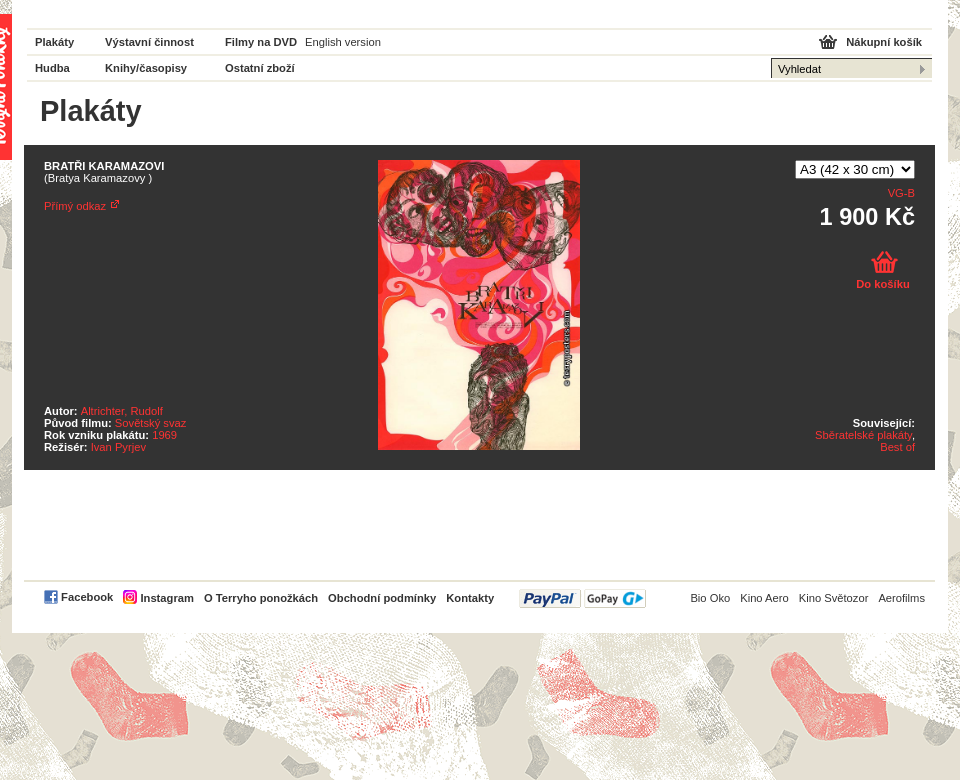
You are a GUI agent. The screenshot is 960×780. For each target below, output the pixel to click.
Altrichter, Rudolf (122, 411)
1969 (164, 435)
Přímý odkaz (75, 206)
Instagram (166, 598)
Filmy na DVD (261, 42)
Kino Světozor (834, 598)
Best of (897, 447)
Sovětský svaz (151, 423)
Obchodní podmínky (382, 598)
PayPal (582, 598)
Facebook (87, 597)
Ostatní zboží (260, 68)
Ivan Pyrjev (118, 447)
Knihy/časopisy (146, 68)
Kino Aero (764, 598)
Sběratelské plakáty (863, 435)
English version (343, 42)
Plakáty (54, 42)
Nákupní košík (884, 42)
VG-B (901, 193)
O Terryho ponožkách (261, 598)
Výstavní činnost (149, 42)
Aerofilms (901, 598)
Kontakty (470, 598)
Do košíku (882, 284)
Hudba (52, 68)
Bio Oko (710, 598)
